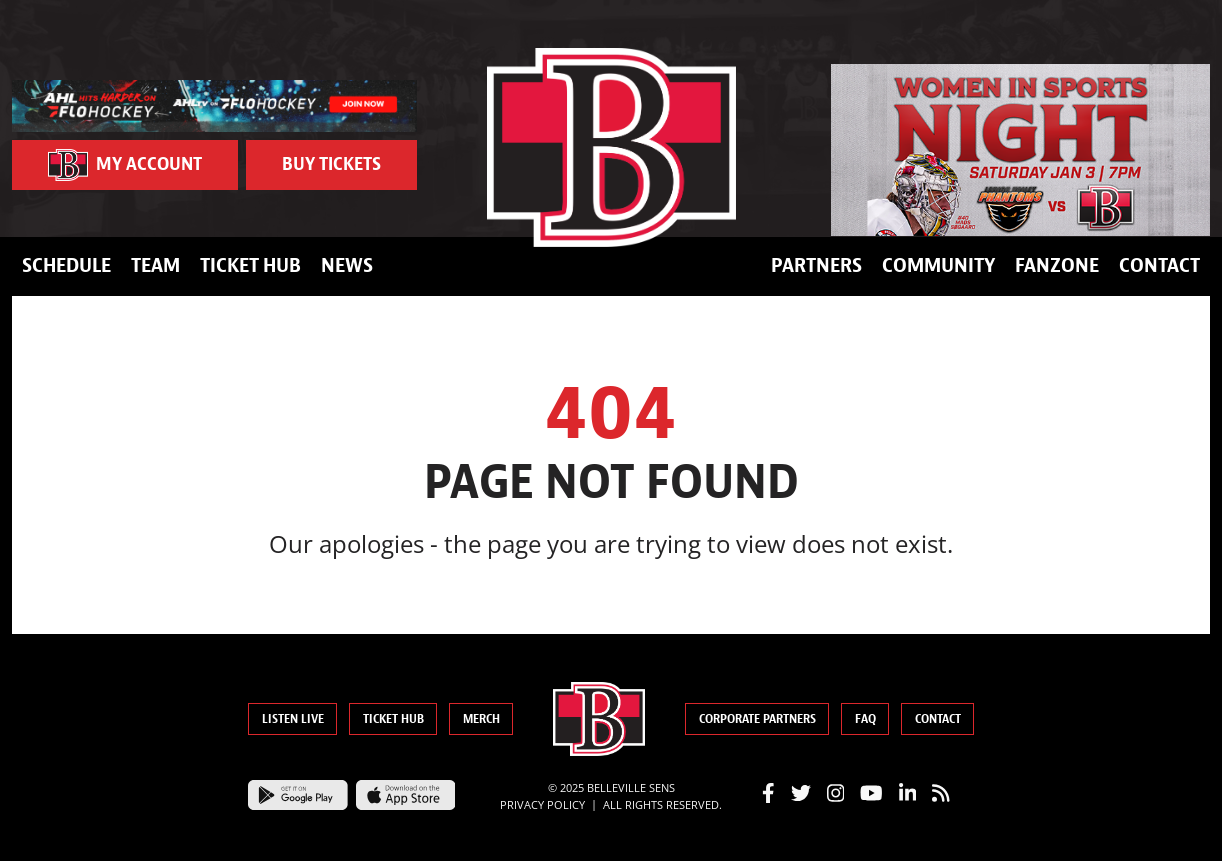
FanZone (1057, 265)
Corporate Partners (757, 719)
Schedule (66, 265)
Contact (1159, 265)
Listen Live (293, 719)
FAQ (865, 719)
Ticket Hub (250, 265)
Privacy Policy (542, 804)
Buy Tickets (331, 164)
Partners (816, 265)
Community (938, 265)
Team (155, 265)
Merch (481, 719)
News (347, 265)
